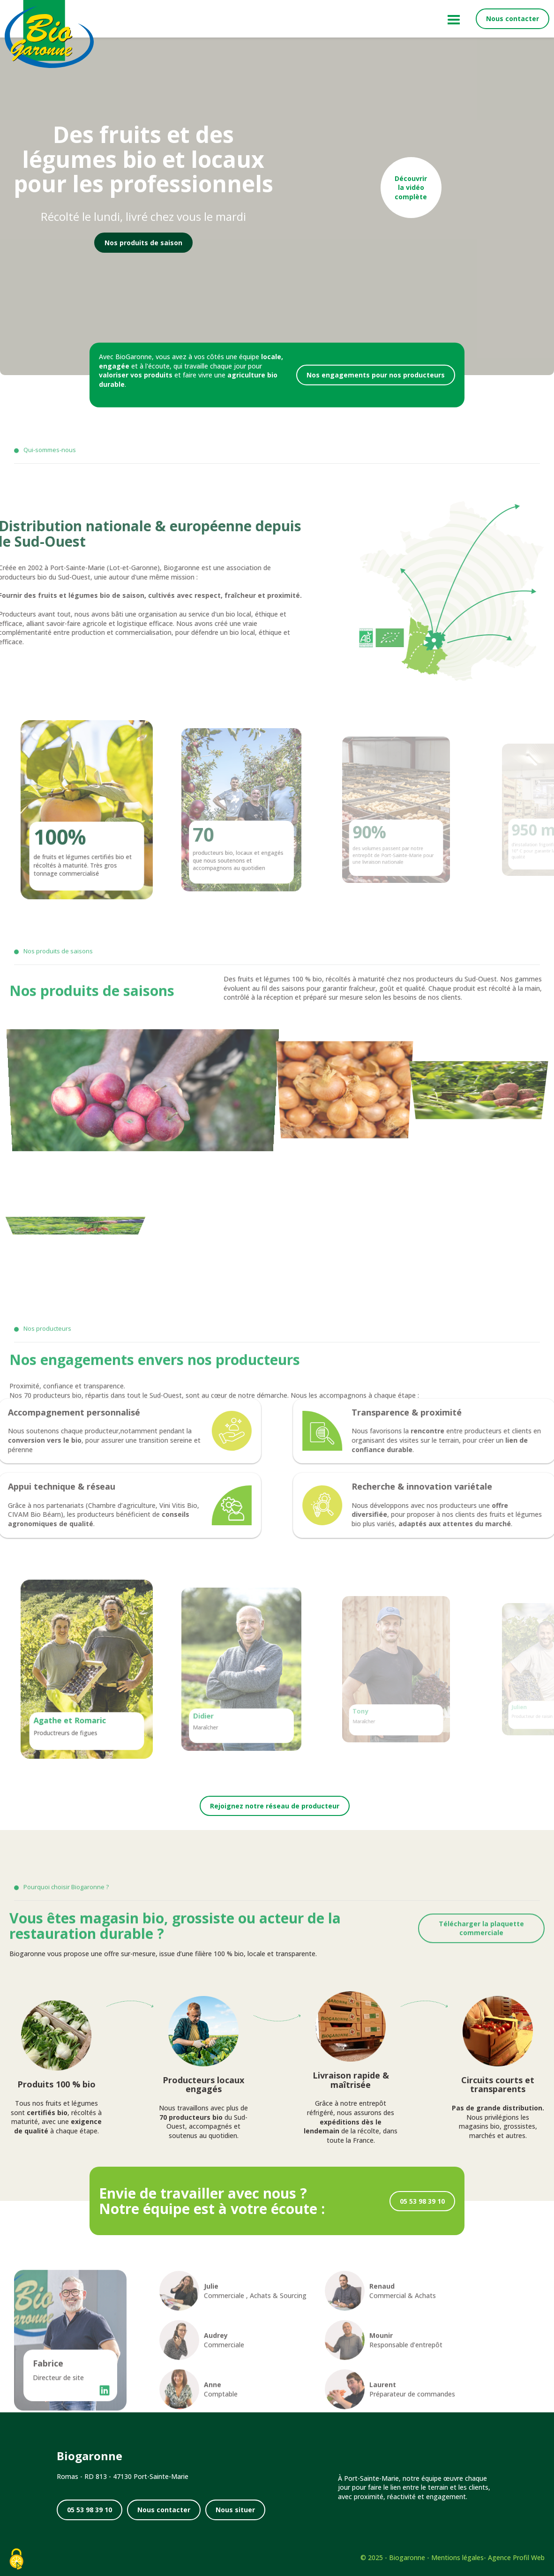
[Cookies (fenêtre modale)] (16, 2560)
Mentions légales (457, 2557)
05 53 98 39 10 (422, 2201)
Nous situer (235, 2509)
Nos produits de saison (143, 242)
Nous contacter (512, 18)
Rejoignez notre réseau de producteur (274, 1805)
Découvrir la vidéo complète (411, 187)
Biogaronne (407, 2557)
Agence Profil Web (516, 2557)
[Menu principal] (452, 19)
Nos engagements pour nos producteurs (376, 374)
